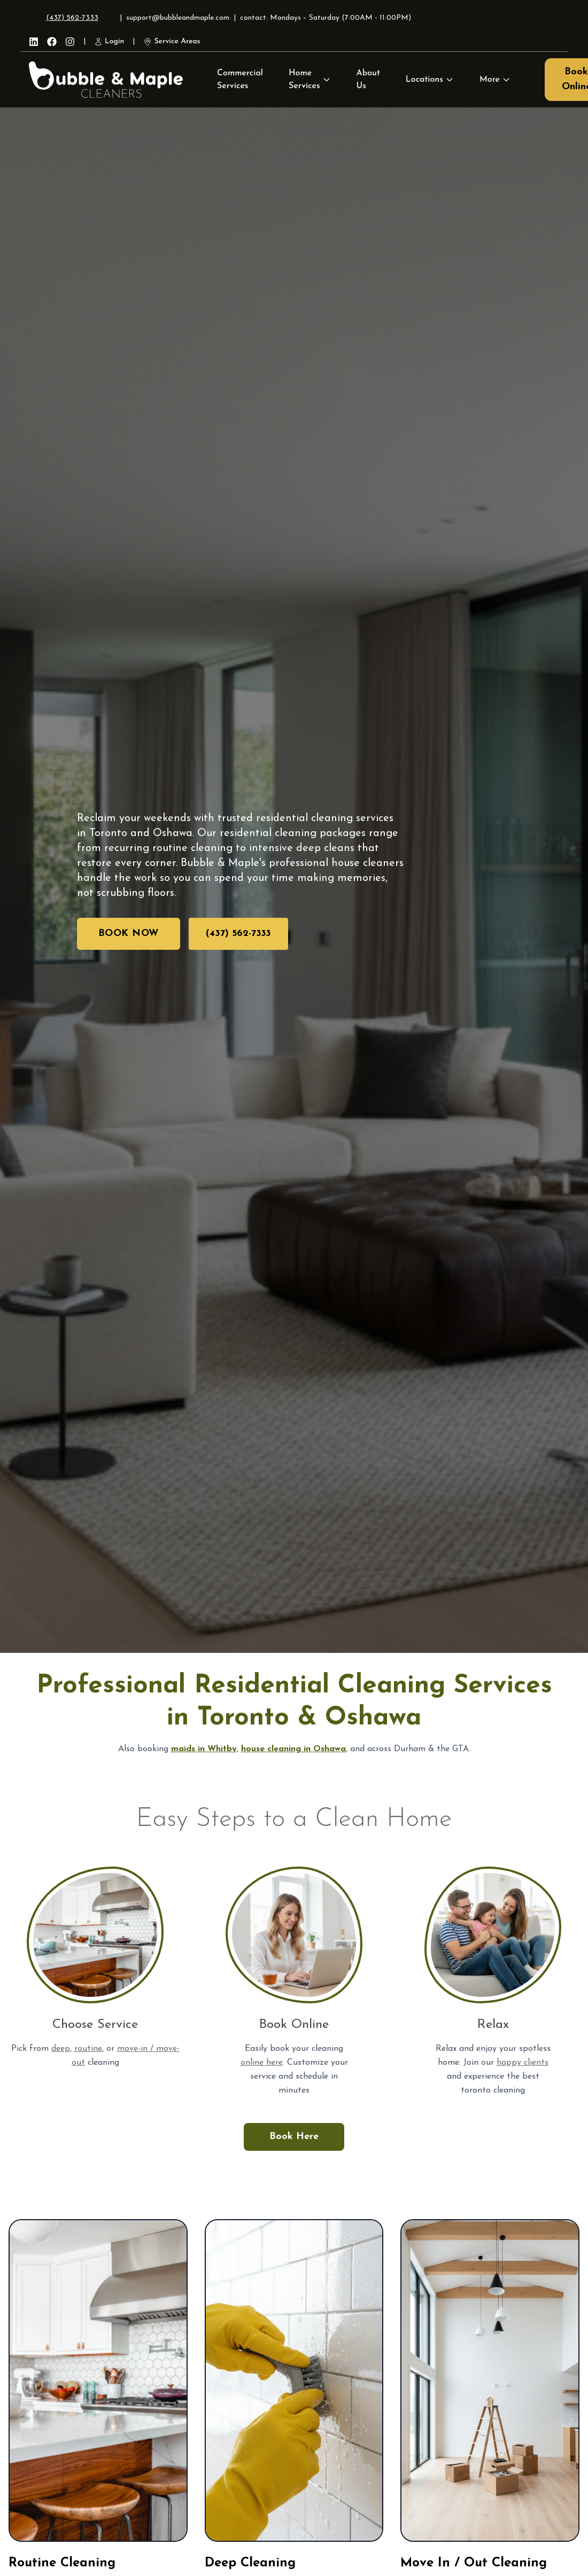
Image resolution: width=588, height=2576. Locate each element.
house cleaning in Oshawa (293, 1749)
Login (109, 41)
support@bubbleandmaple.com (177, 18)
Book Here (294, 2137)
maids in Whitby (204, 1749)
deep (60, 2048)
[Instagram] (70, 41)
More (494, 79)
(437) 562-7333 (72, 18)
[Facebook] (52, 41)
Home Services (304, 79)
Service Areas (171, 41)
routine (88, 2048)
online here (262, 2062)
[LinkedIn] (33, 41)
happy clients (522, 2062)
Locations (430, 79)
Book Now (128, 933)
